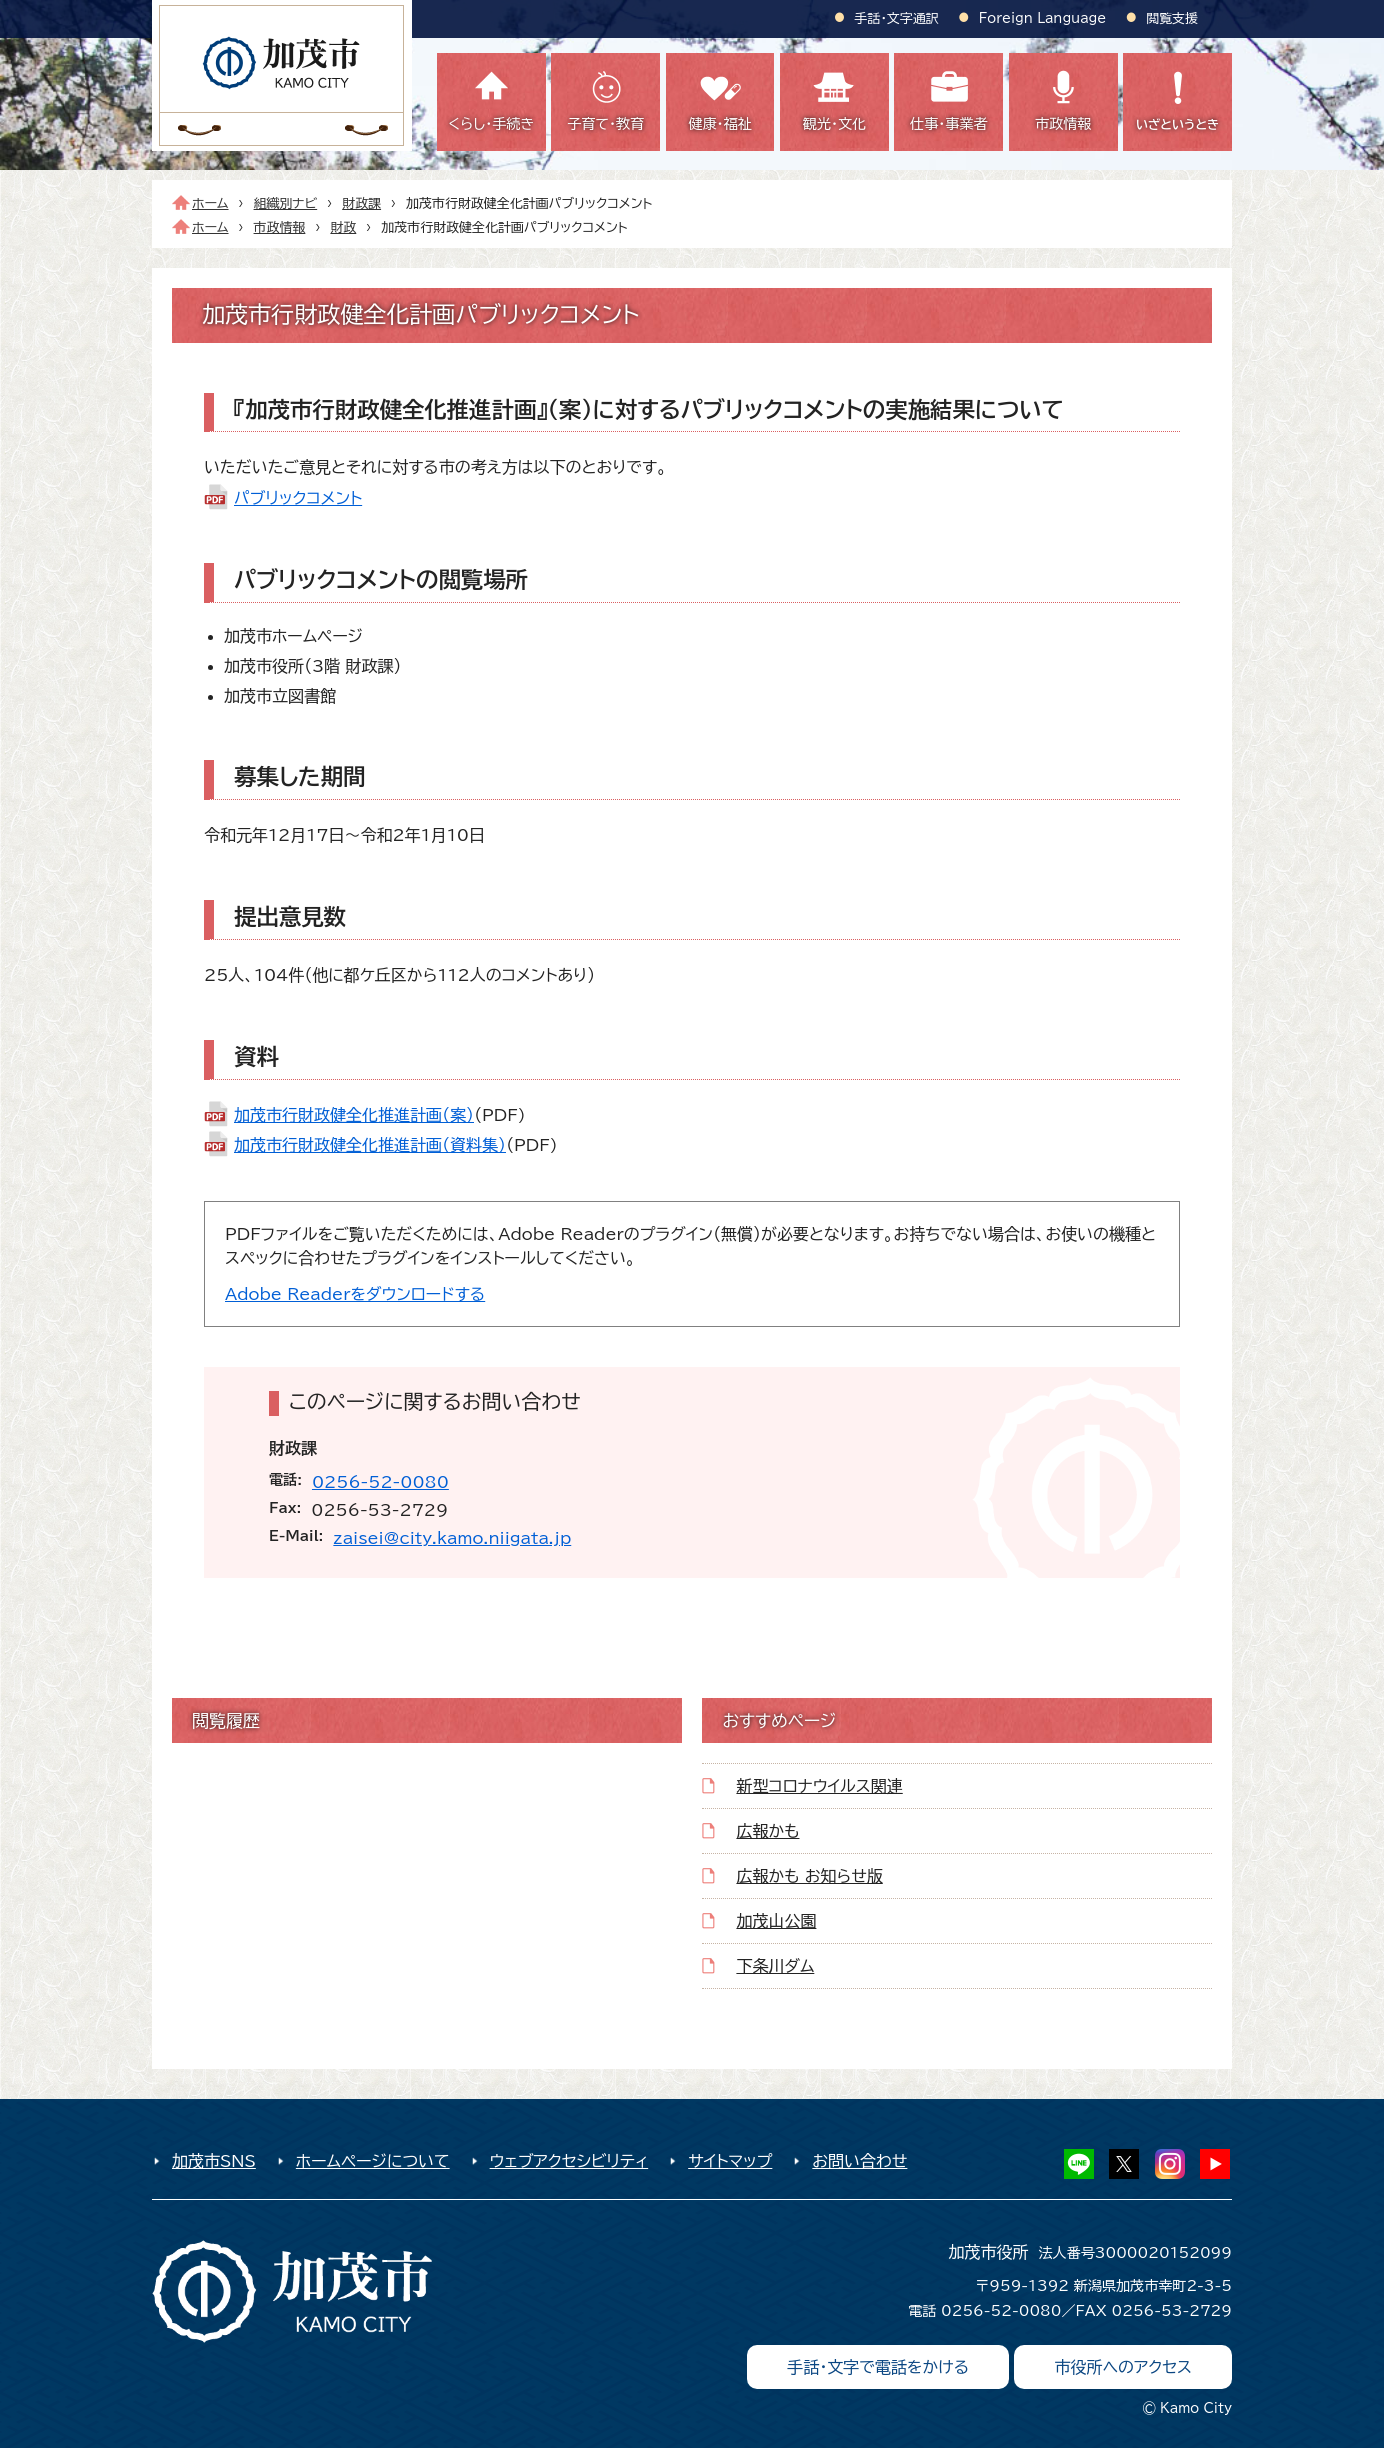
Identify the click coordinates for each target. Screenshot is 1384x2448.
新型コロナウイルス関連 (819, 1786)
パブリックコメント (298, 498)
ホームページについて (373, 2161)
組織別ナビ (286, 203)
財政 (343, 227)
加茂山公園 (776, 1921)
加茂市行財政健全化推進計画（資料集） (370, 1145)
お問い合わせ (859, 2161)
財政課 (361, 203)
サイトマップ (730, 2161)
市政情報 (280, 227)
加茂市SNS (214, 2161)
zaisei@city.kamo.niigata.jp (452, 1538)
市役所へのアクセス (1123, 2367)
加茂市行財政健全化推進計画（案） (354, 1115)
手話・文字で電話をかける (878, 2367)
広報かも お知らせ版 (809, 1876)
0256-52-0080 (380, 1482)
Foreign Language (1042, 18)
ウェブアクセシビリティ (569, 2161)
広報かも (767, 1831)
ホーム (210, 203)
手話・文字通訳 (897, 18)
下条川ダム (775, 1966)
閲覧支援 (1172, 18)
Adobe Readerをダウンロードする (355, 1294)
